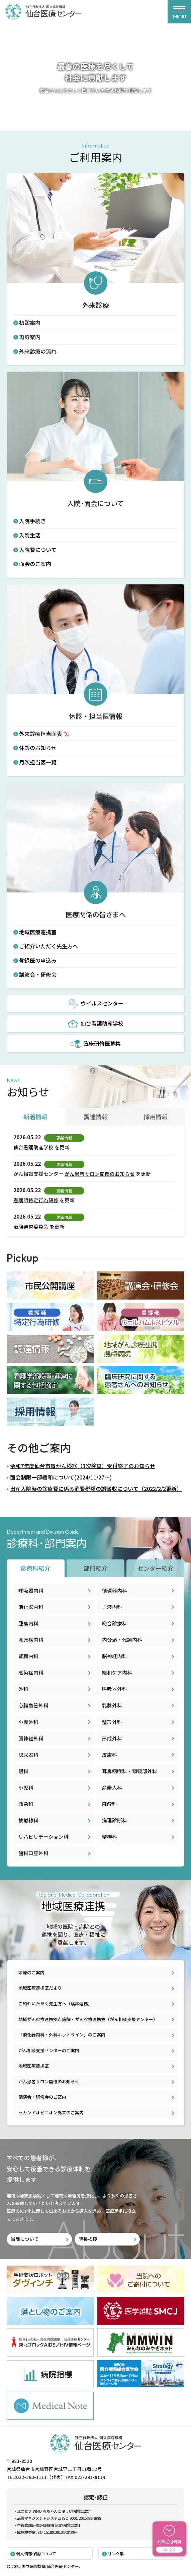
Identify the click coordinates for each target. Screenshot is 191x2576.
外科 (23, 1688)
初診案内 (29, 322)
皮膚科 (109, 1754)
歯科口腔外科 (33, 1852)
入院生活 (29, 535)
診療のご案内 (31, 1972)
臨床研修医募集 (96, 1044)
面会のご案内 (35, 564)
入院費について (38, 550)
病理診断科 (114, 1820)
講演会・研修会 (38, 974)
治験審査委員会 (31, 1226)
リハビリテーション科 (43, 1836)
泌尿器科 (28, 1754)
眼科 (23, 1771)
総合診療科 (114, 1623)
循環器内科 (114, 1590)
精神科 (109, 1836)
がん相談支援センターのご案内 (48, 2050)
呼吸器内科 (30, 1590)
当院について (25, 2238)
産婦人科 (112, 1787)
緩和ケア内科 (117, 1672)
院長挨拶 (88, 2238)
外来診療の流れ (38, 351)
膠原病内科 (30, 1639)
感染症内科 (30, 1672)
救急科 (25, 1803)
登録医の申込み (38, 960)
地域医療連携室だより (40, 1988)
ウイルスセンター (95, 1003)
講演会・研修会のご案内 (42, 2097)
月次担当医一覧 (38, 762)
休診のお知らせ (38, 748)
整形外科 (112, 1721)
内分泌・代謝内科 (122, 1639)
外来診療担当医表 (40, 734)
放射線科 (28, 1820)
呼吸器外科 (114, 1688)
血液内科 (112, 1606)
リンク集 (116, 2553)
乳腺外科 (112, 1705)
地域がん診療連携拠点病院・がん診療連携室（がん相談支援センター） (88, 2019)
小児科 (25, 1787)
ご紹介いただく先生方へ (48, 946)
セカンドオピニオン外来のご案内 (51, 2112)
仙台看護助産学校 (95, 1024)
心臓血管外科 (33, 1705)
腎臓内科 (28, 1655)
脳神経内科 (114, 1655)
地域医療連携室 (38, 932)
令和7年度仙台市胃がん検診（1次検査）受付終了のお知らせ (82, 1466)
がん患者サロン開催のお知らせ (100, 1173)
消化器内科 (30, 1606)
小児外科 (28, 1721)
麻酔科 (109, 1803)
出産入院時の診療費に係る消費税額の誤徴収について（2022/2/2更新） (96, 1489)
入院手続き (32, 521)
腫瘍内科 (28, 1623)
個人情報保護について (36, 2553)
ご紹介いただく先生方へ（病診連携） (55, 2003)
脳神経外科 (30, 1738)
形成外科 (112, 1738)
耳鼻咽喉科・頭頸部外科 (129, 1771)
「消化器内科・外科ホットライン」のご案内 (61, 2034)
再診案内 (29, 337)
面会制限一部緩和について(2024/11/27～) (61, 1477)
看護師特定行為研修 (36, 1200)
